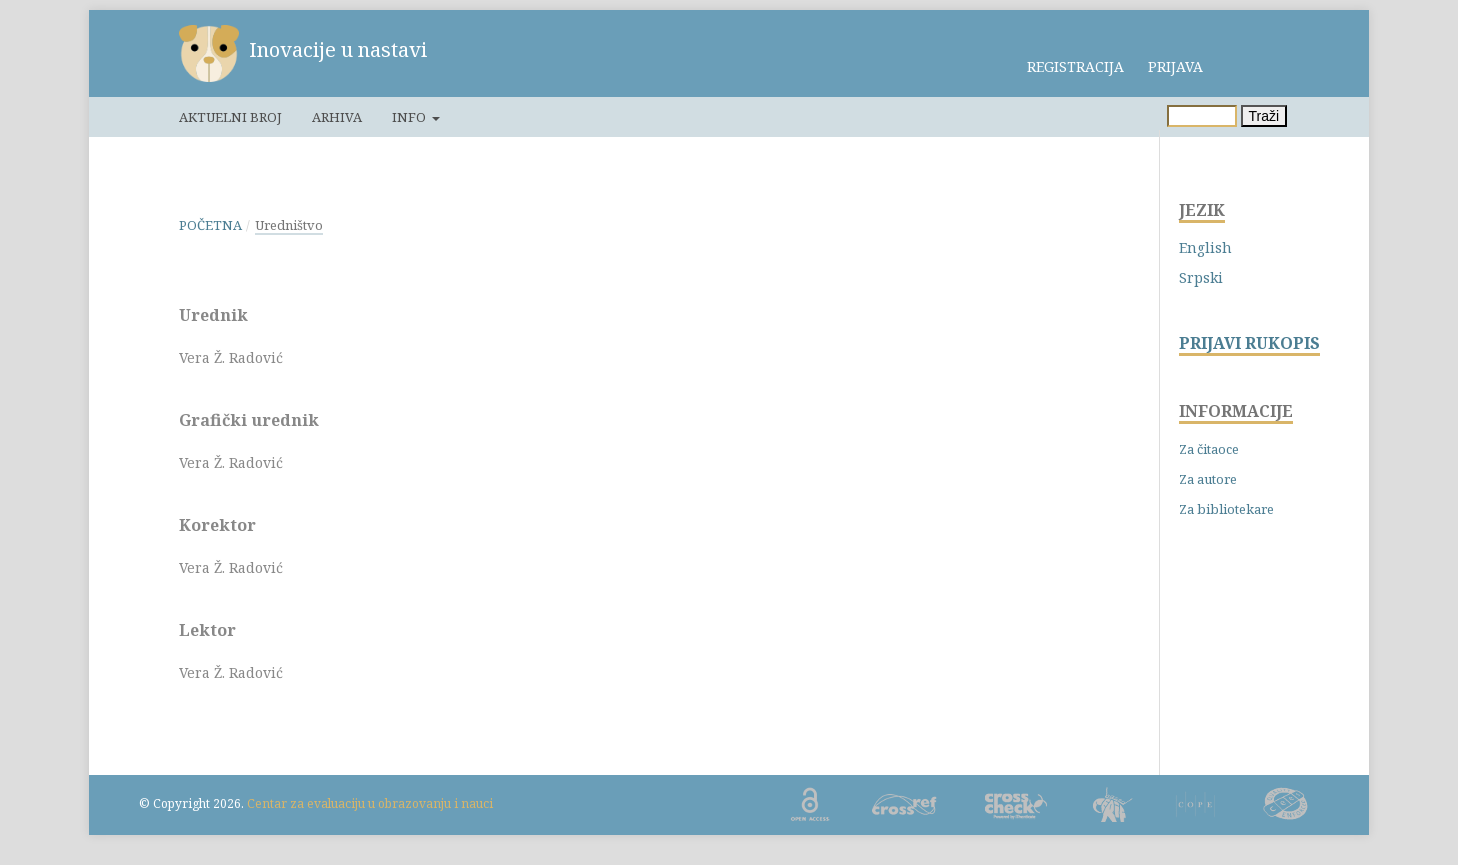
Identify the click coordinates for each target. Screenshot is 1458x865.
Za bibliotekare (1226, 509)
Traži (1264, 116)
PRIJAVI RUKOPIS (1249, 343)
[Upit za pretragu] (1202, 116)
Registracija (1075, 66)
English (1205, 247)
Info (410, 117)
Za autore (1208, 479)
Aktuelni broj (230, 117)
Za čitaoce (1209, 449)
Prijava (1175, 66)
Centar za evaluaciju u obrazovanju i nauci (370, 803)
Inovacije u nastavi (338, 49)
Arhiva (337, 117)
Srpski (1201, 277)
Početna (210, 225)
